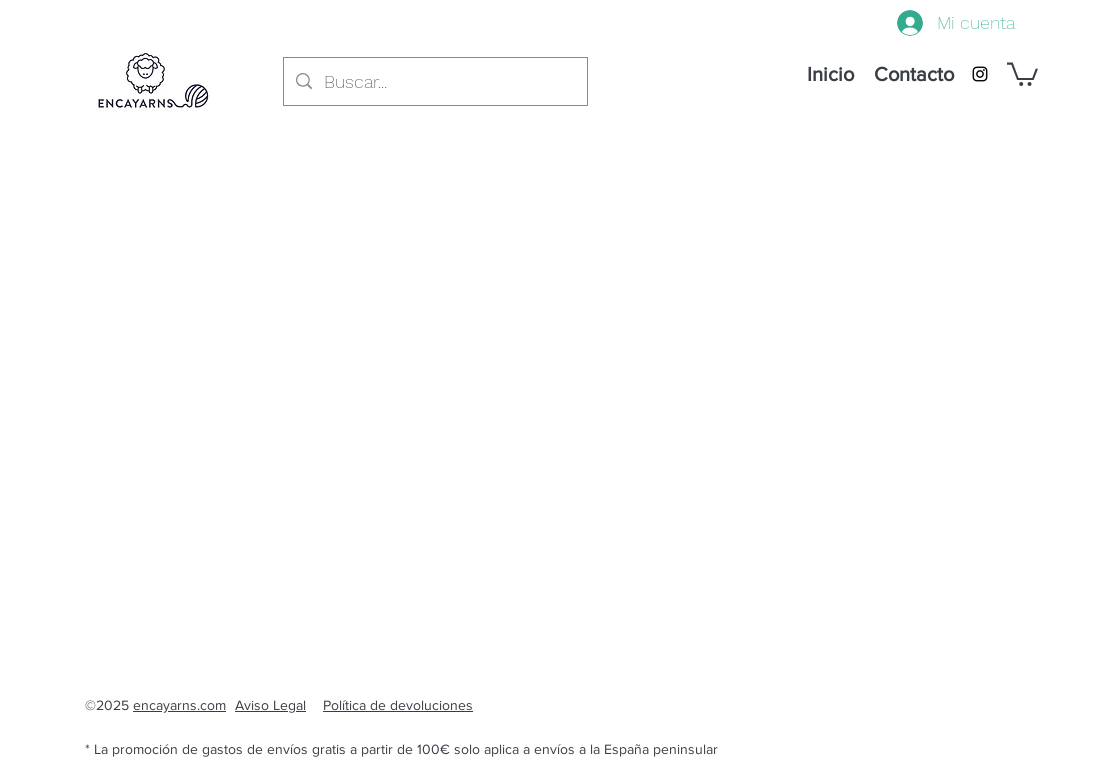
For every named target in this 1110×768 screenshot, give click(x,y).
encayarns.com (179, 705)
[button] (1022, 73)
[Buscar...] (434, 82)
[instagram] (980, 74)
